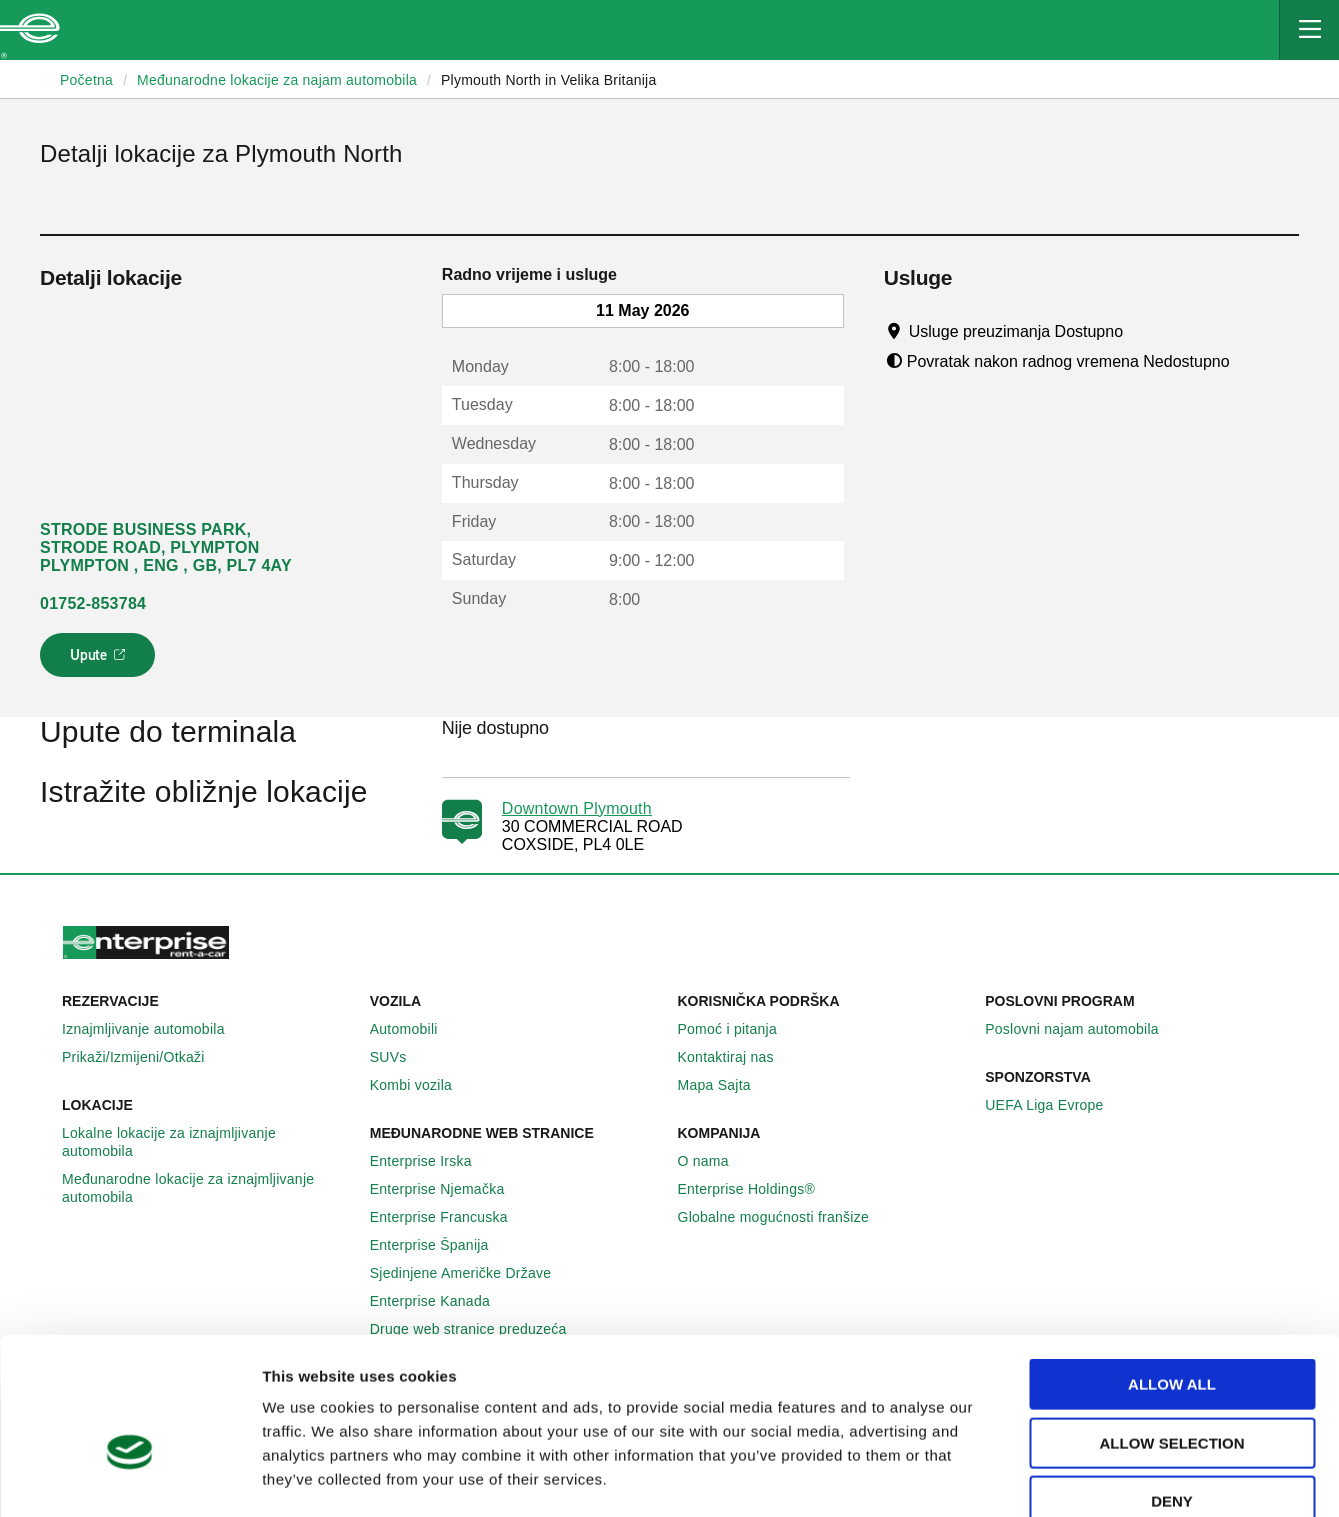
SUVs (399, 1057)
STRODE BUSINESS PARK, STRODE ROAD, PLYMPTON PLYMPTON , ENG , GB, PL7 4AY (166, 547)
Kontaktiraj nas (737, 1057)
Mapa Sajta (725, 1085)
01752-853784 (93, 603)
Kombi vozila (422, 1085)
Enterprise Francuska (450, 1217)
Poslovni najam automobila (1083, 1029)
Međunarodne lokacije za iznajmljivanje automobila (208, 1188)
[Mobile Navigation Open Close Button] (1309, 30)
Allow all (1172, 1272)
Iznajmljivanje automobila (154, 1029)
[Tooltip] (1142, 331)
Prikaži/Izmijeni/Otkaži (144, 1057)
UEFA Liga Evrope (1055, 1105)
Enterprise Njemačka (448, 1189)
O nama (714, 1161)
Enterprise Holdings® (758, 1189)
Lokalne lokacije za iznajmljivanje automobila (208, 1142)
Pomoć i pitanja (738, 1029)
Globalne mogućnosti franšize (784, 1217)
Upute (100, 661)
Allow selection (1172, 1331)
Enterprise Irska (432, 1161)
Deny (1172, 1389)
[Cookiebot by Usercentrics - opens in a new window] (129, 1478)
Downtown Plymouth (577, 808)
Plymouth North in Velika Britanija (549, 80)
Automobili (415, 1029)
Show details (1036, 1477)
